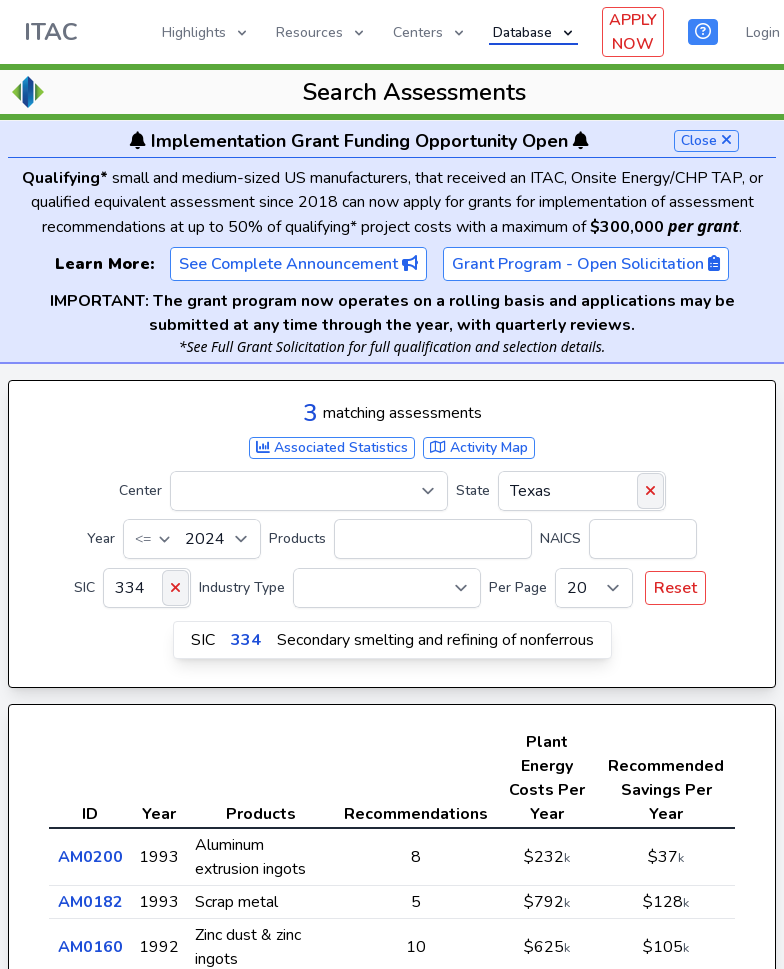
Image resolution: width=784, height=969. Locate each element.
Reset (675, 588)
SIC (84, 587)
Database (534, 32)
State (473, 490)
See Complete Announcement (298, 264)
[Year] (192, 539)
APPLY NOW (633, 32)
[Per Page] (594, 588)
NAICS (560, 538)
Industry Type (242, 587)
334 (246, 640)
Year (101, 538)
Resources (321, 32)
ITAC (51, 32)
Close (706, 140)
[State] (582, 491)
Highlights (206, 32)
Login (763, 32)
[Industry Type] (387, 588)
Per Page (518, 587)
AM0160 (90, 947)
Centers (430, 32)
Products (297, 538)
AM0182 (90, 902)
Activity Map (479, 447)
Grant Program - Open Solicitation (586, 264)
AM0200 (90, 857)
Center (140, 490)
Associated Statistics (332, 447)
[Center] (309, 491)
